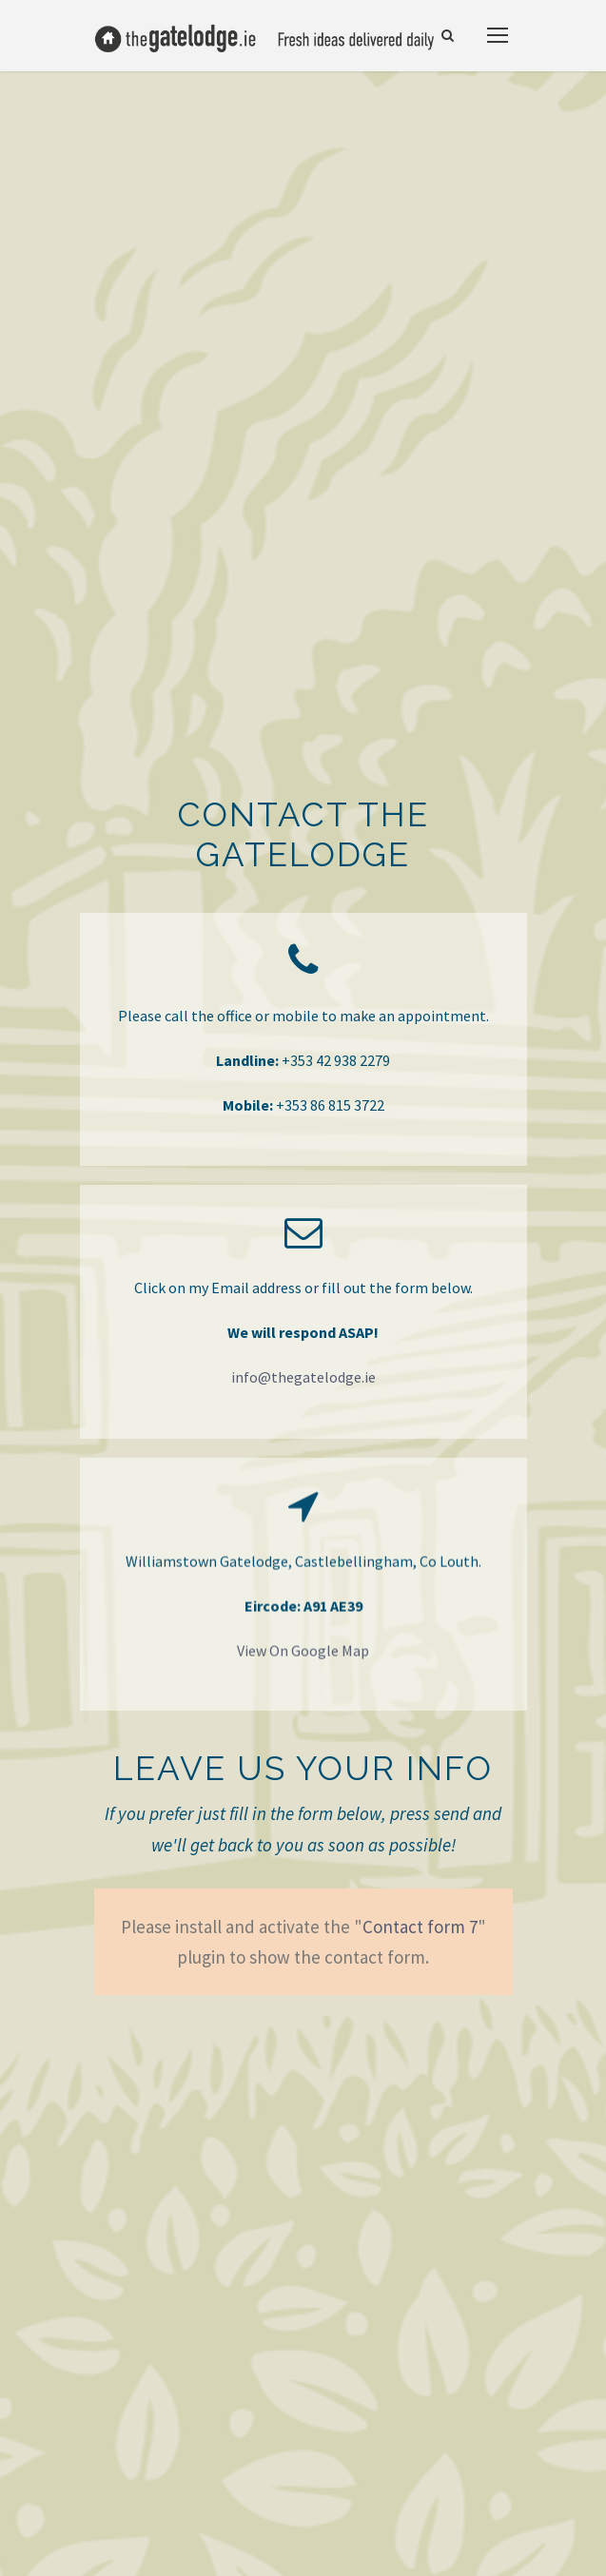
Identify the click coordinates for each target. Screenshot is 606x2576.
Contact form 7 (420, 1926)
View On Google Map (303, 1654)
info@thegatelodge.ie (303, 1376)
